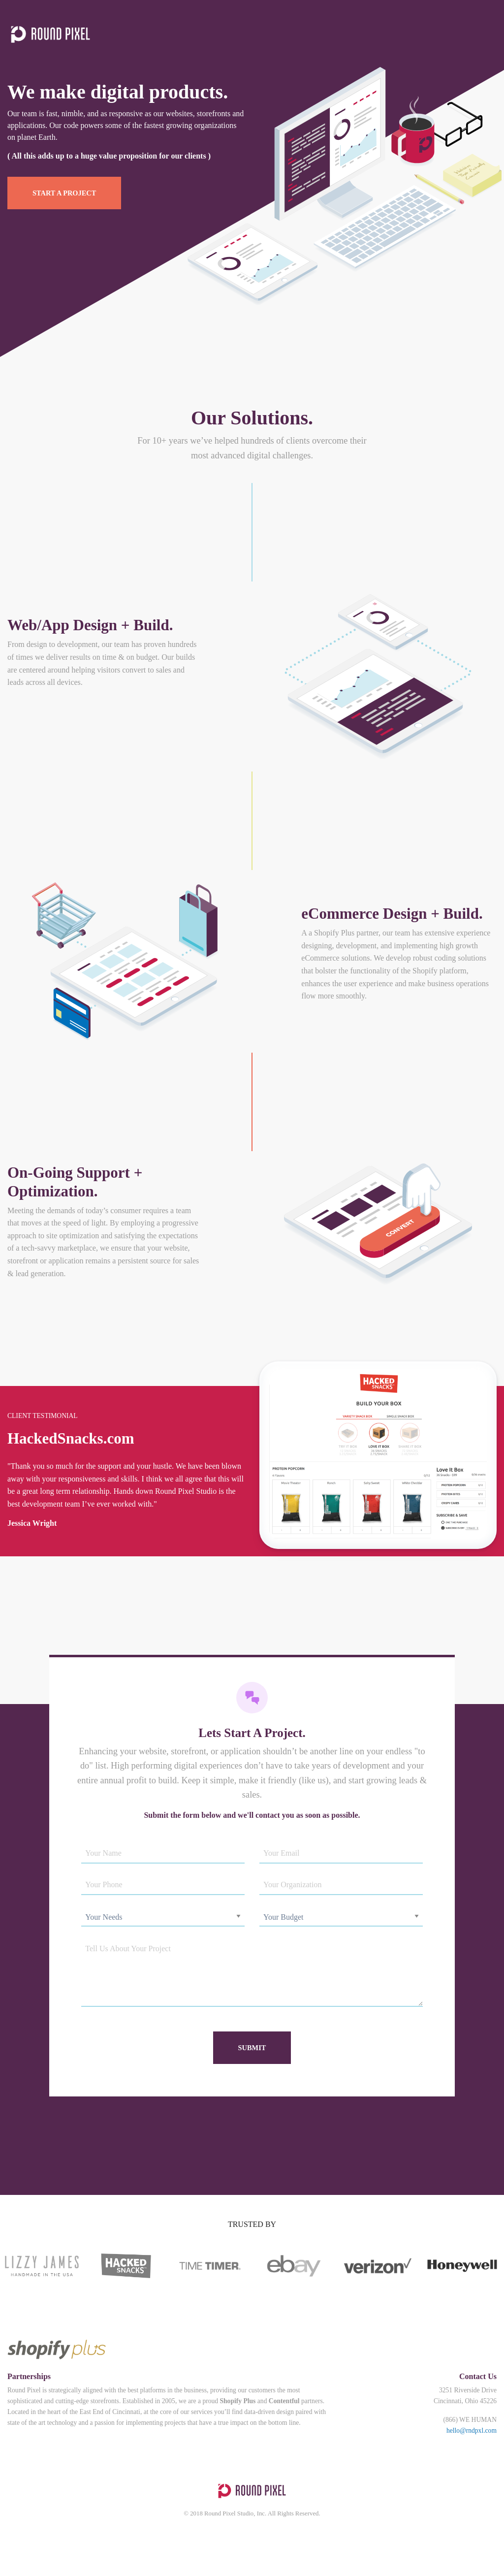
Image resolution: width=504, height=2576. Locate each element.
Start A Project (64, 193)
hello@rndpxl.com (471, 2430)
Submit (252, 2048)
